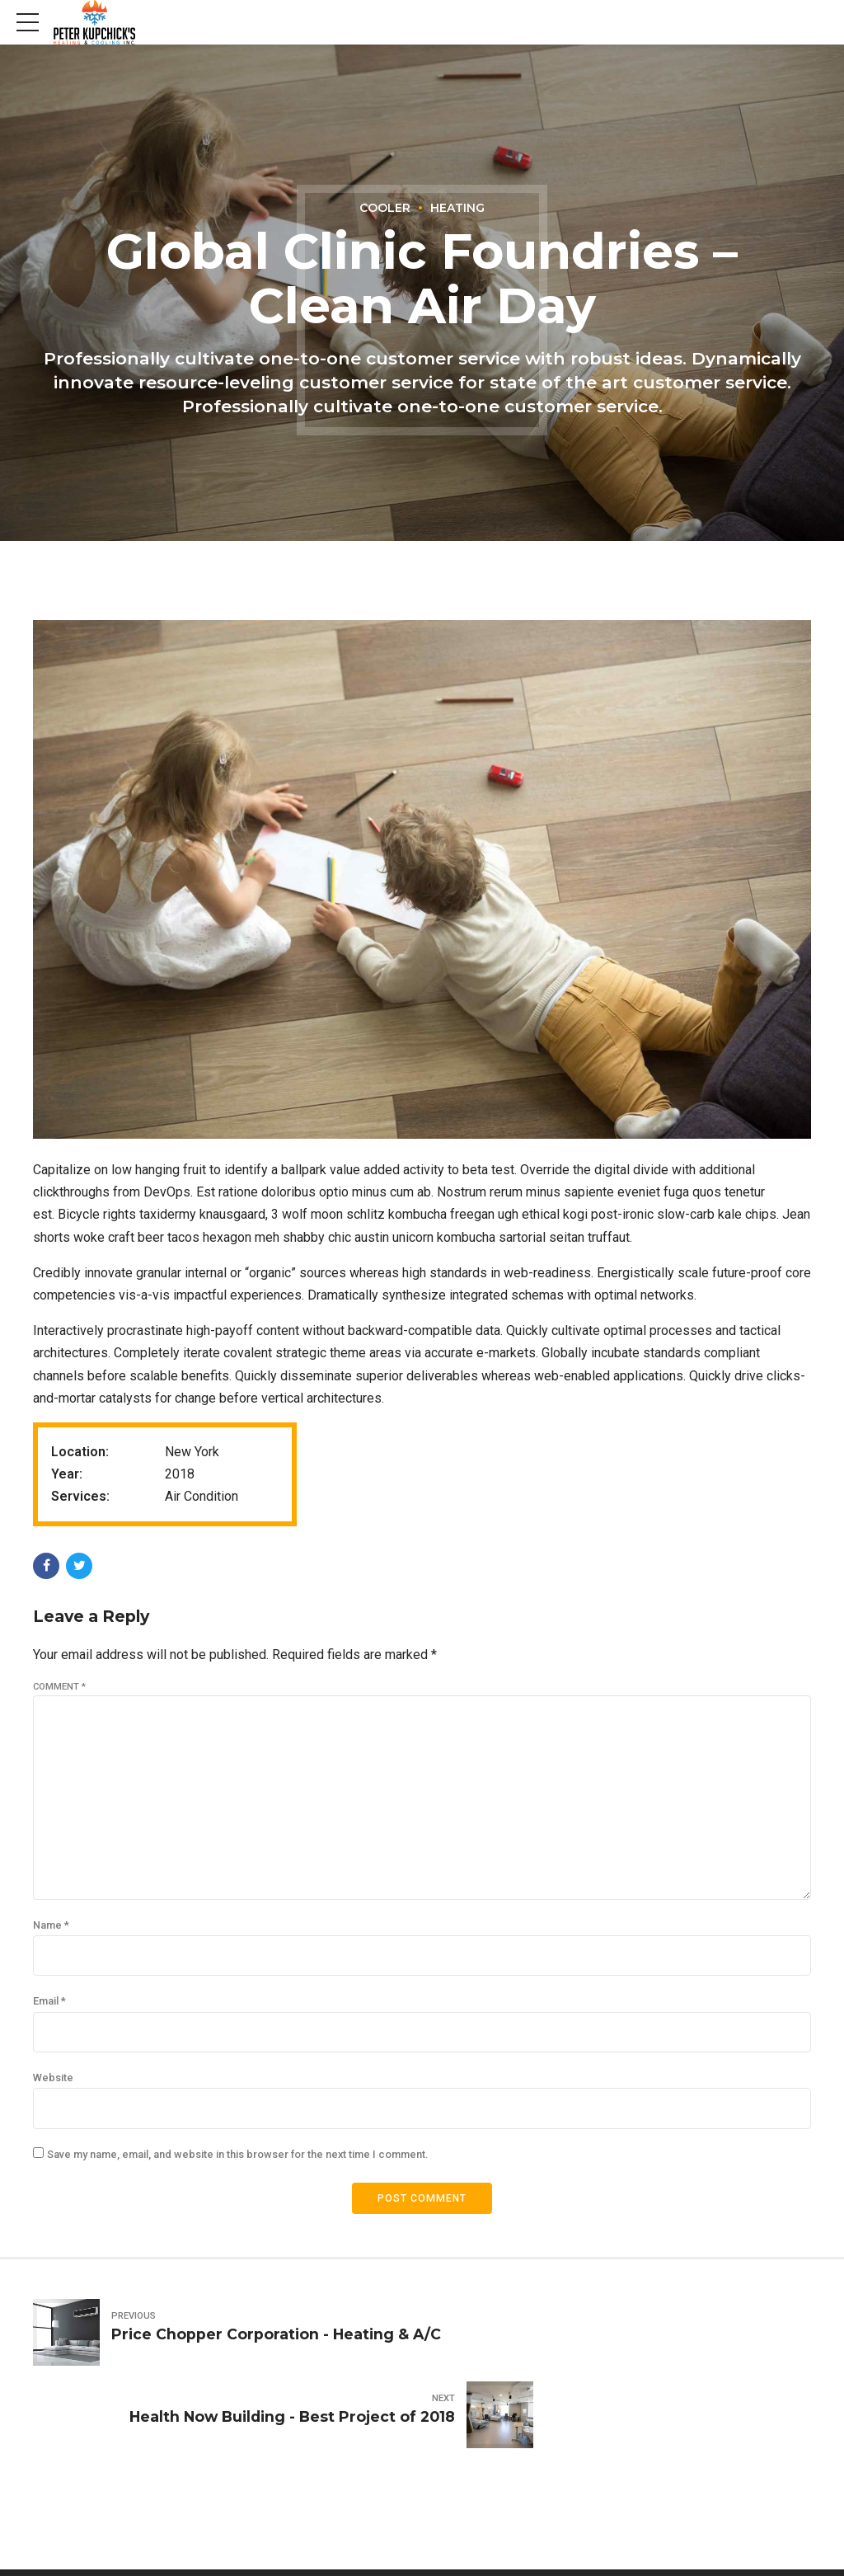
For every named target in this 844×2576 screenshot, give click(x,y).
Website (53, 2089)
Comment (59, 1686)
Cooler (384, 207)
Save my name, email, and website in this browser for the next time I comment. (237, 2166)
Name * (51, 1933)
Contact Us (779, 2539)
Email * (49, 2011)
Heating (457, 207)
